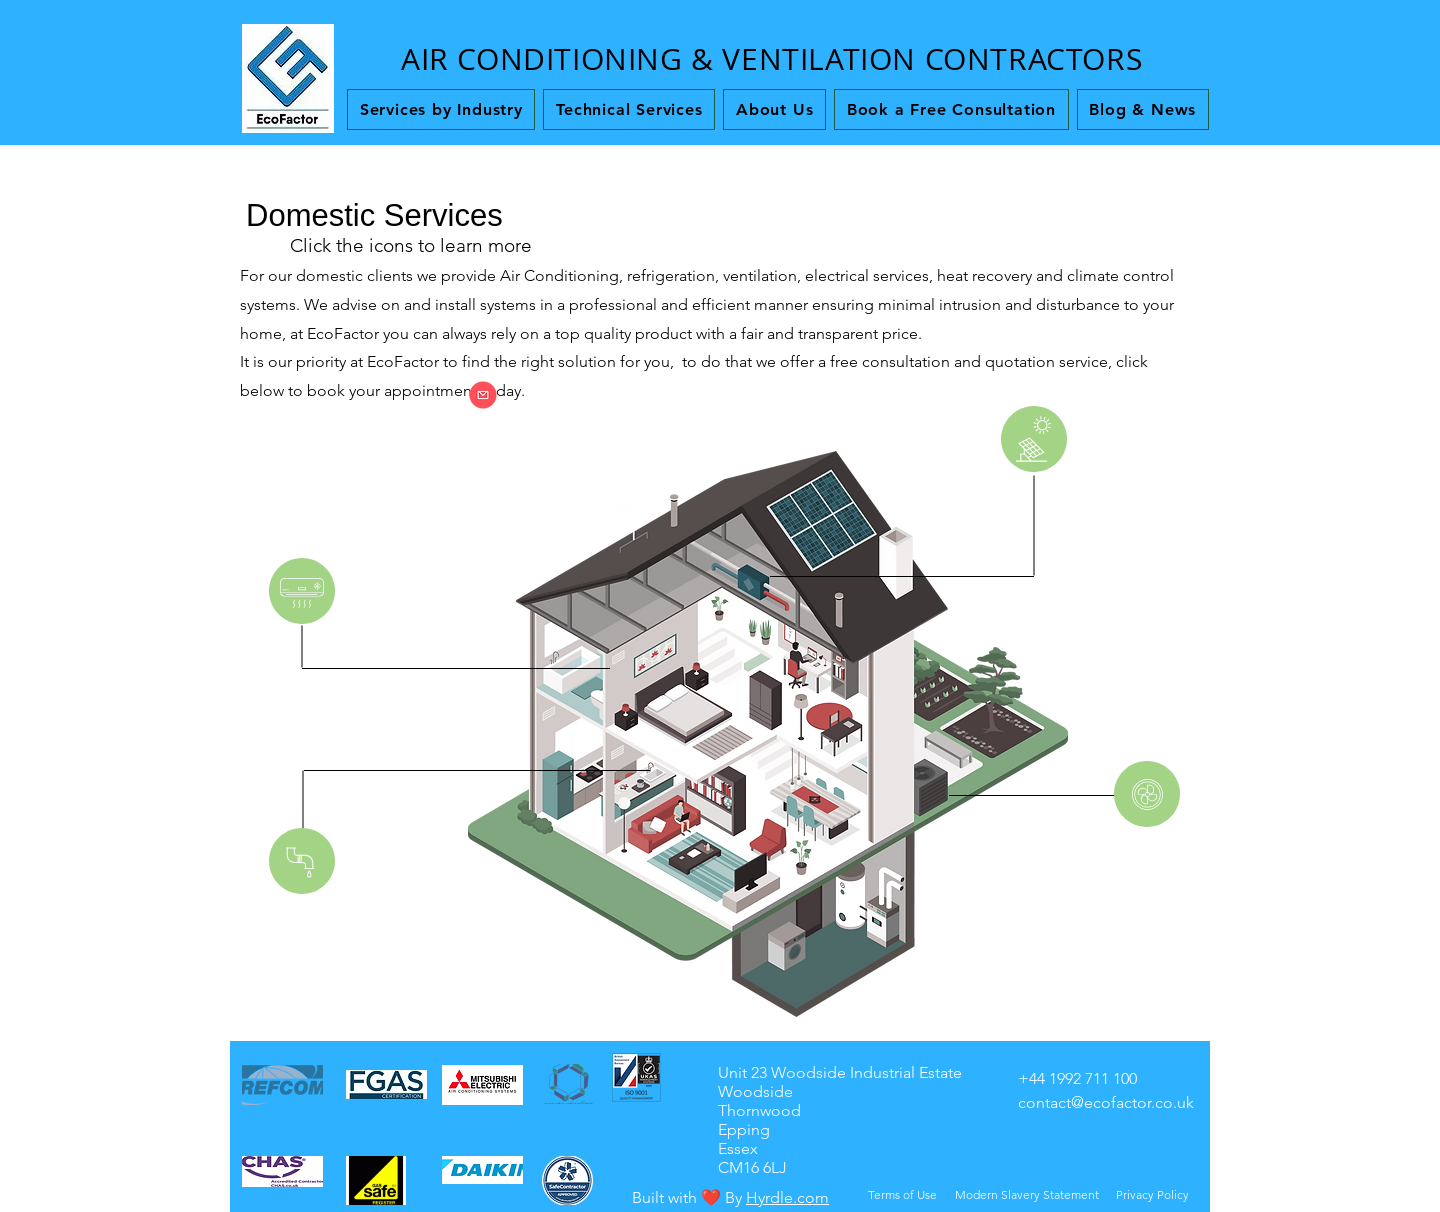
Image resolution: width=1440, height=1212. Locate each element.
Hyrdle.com (787, 1197)
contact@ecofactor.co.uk (1106, 1102)
